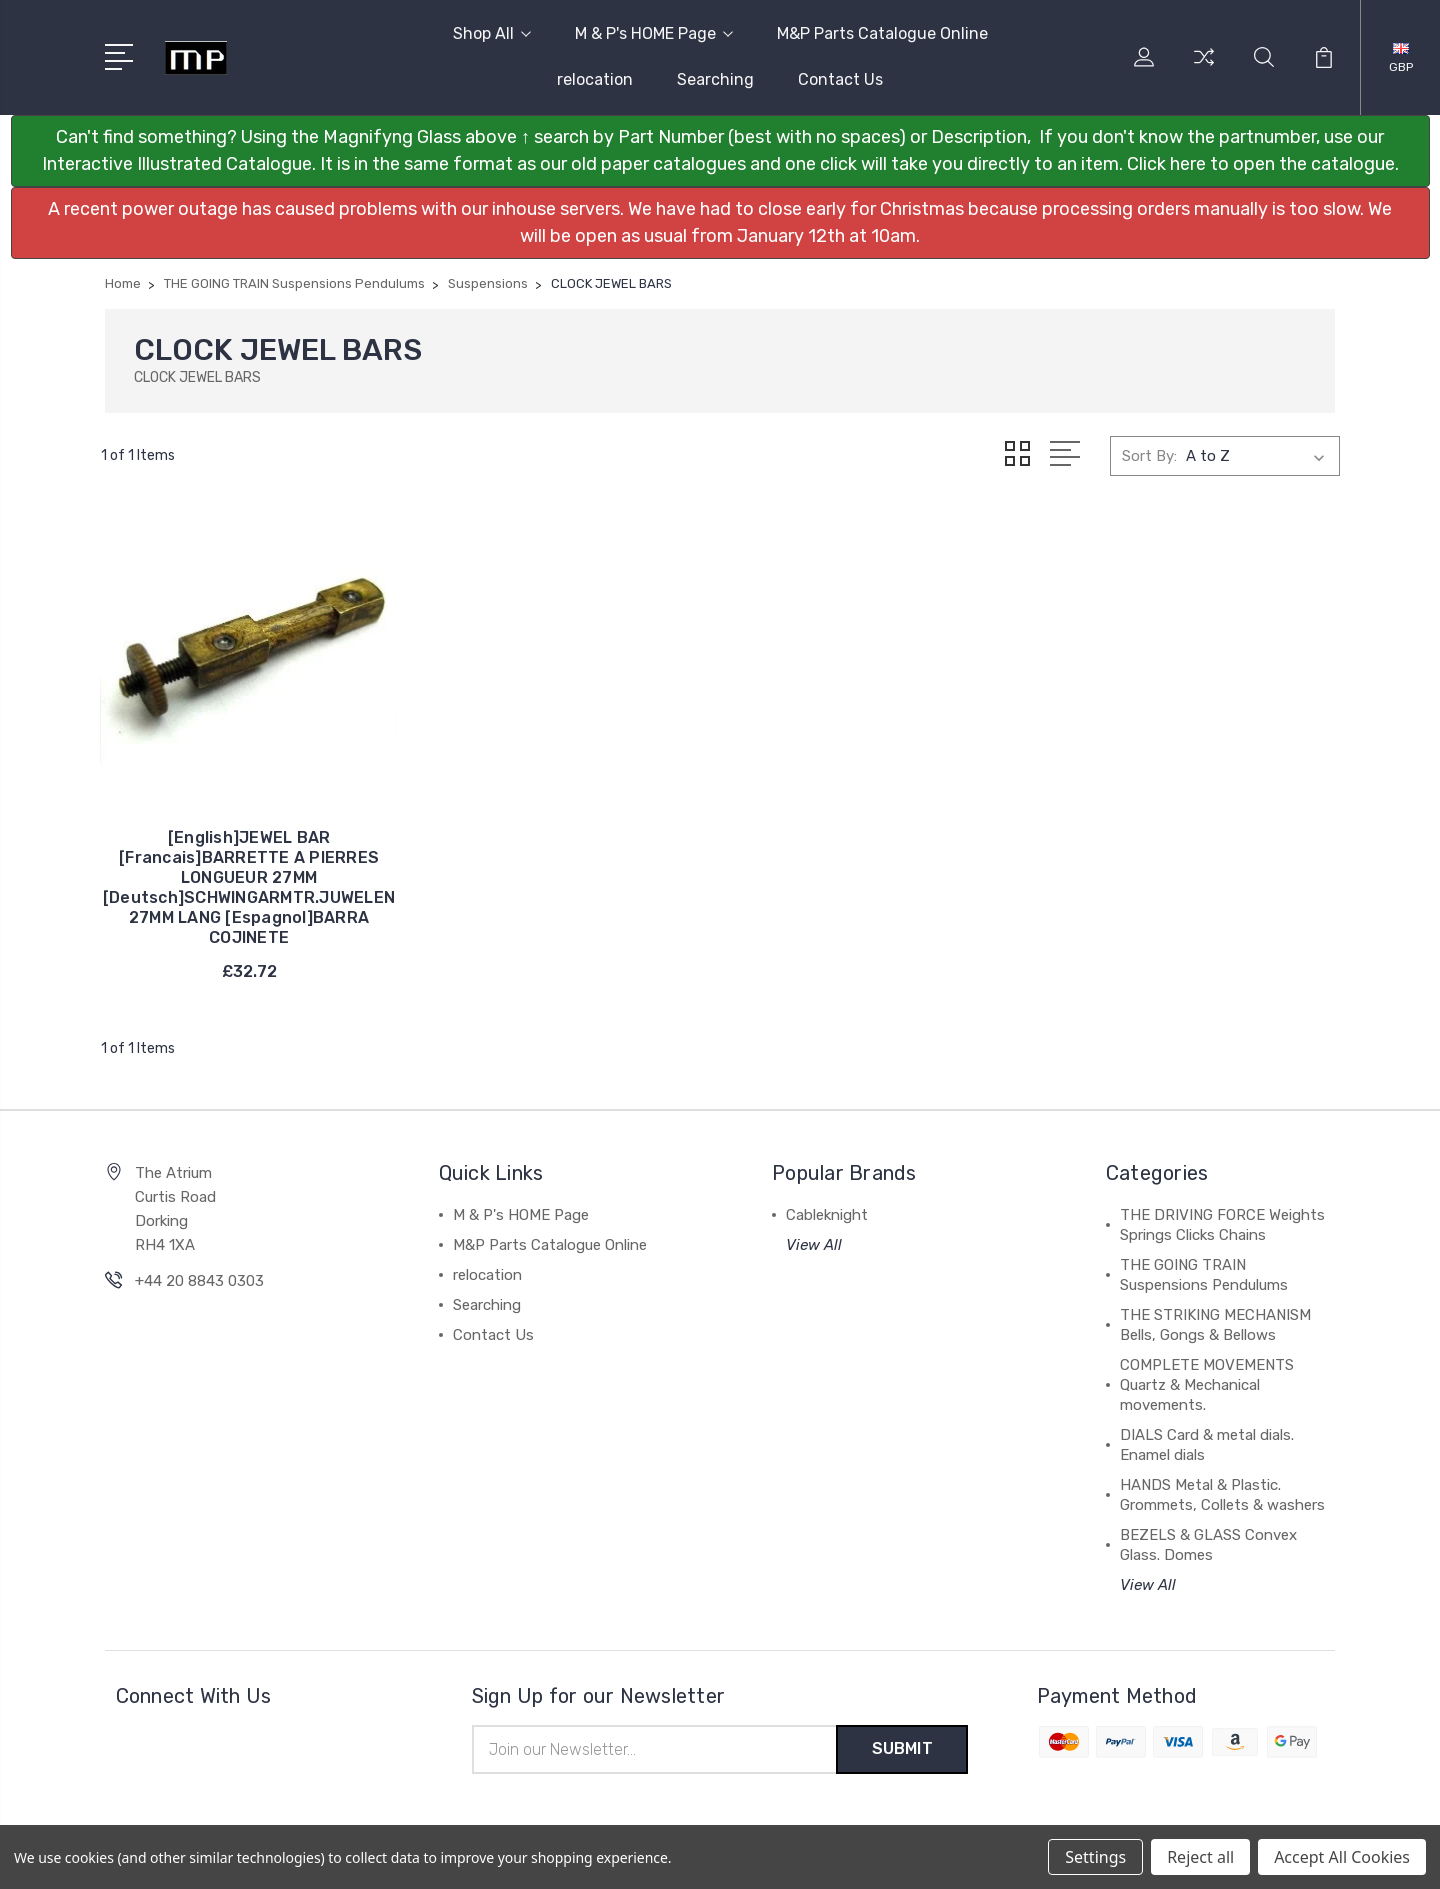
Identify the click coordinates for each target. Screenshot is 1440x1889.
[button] (720, 151)
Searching (715, 79)
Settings (1095, 1857)
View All (814, 1235)
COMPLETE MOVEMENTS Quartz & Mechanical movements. (1207, 1375)
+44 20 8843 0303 (199, 1271)
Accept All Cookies (1342, 1857)
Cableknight (827, 1205)
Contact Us (840, 79)
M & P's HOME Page (654, 33)
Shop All (492, 33)
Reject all (1200, 1857)
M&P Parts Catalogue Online (882, 33)
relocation (595, 79)
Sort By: (1149, 456)
